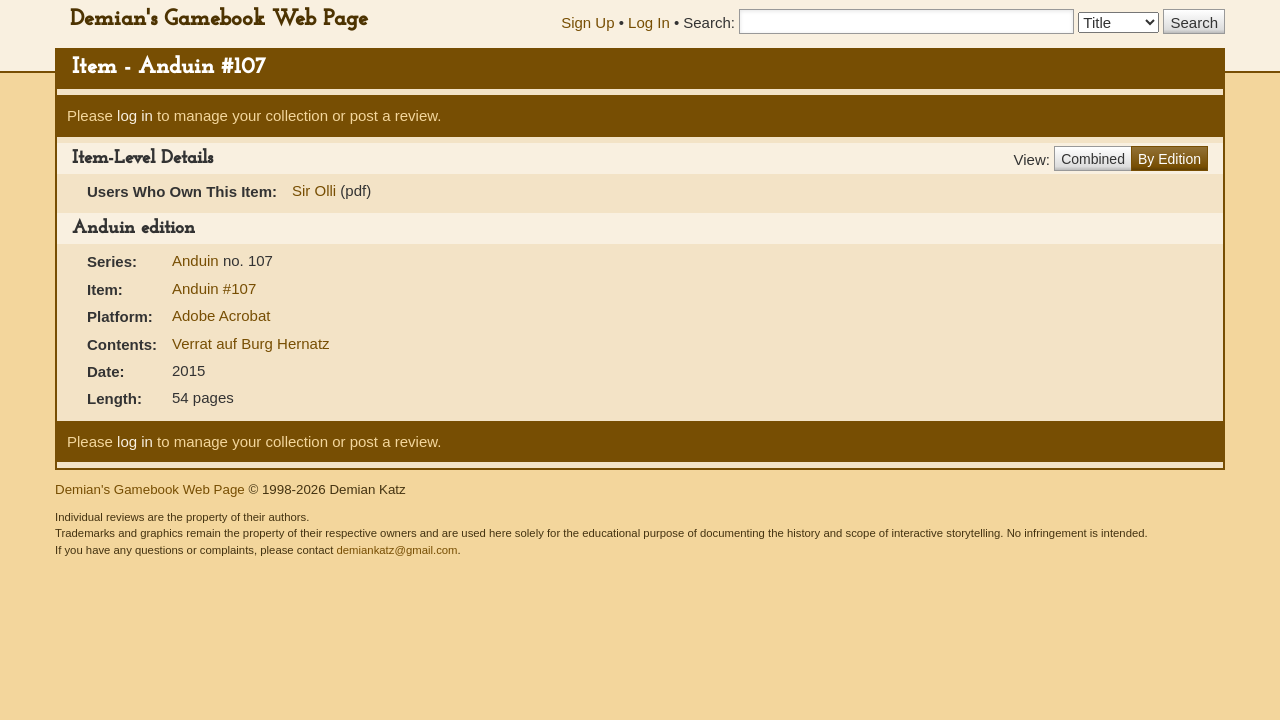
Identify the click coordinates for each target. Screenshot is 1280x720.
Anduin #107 (214, 288)
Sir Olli (314, 190)
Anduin (197, 260)
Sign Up (587, 22)
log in (135, 115)
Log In (649, 22)
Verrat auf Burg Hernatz (251, 343)
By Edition (1169, 159)
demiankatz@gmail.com (396, 550)
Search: (709, 22)
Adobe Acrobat (221, 315)
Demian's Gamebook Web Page (219, 19)
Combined (1093, 159)
